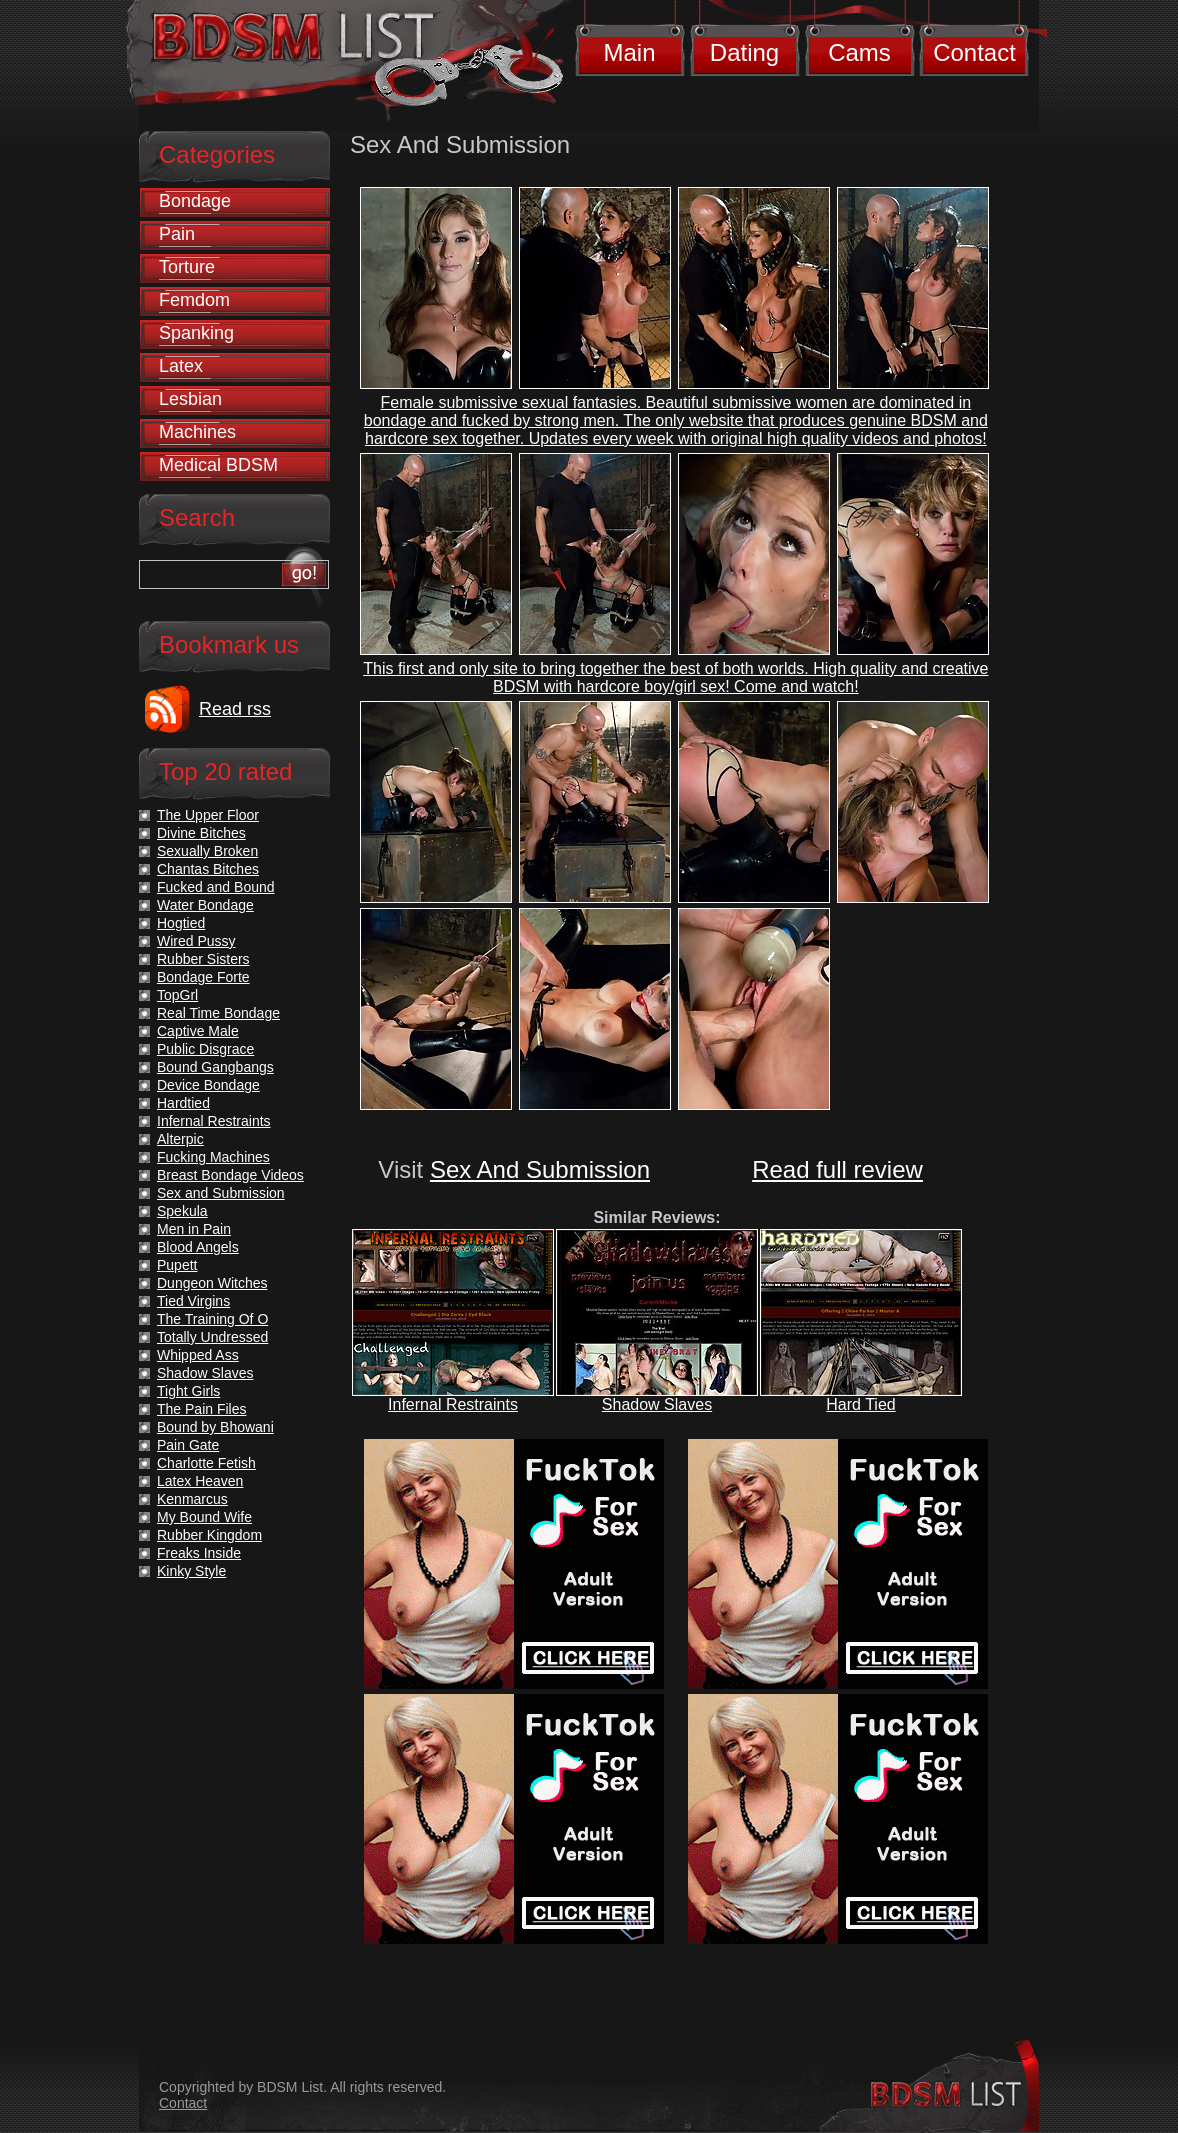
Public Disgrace (205, 1049)
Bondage (195, 201)
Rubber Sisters (203, 959)
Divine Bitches (201, 833)
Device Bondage (208, 1085)
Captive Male (198, 1031)
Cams (859, 52)
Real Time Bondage (218, 1013)
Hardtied (183, 1103)
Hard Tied (860, 1404)
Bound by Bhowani (215, 1427)
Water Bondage (205, 905)
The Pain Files (201, 1409)
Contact (974, 52)
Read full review (837, 1169)
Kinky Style (191, 1571)
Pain (177, 234)
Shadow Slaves (657, 1404)
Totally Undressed (212, 1337)
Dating (744, 52)
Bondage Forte (203, 977)
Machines (197, 432)
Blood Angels (198, 1247)
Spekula (182, 1211)
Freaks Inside (199, 1553)
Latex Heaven (200, 1481)
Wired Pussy (196, 941)
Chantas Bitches (208, 869)
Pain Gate (188, 1445)
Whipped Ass (198, 1355)
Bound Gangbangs (215, 1067)
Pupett (177, 1265)
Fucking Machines (213, 1157)
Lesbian (190, 399)
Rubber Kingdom (209, 1535)
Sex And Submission (540, 1169)
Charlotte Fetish (206, 1463)
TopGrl (177, 995)
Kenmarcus (192, 1499)
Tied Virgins (193, 1301)
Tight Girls (188, 1391)
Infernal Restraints (453, 1404)
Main (629, 52)
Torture (187, 267)
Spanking (196, 333)
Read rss (235, 709)
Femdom (194, 300)
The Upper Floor (208, 815)
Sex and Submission (221, 1193)
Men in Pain (194, 1229)
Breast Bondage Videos (230, 1175)
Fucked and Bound (216, 887)
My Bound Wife (204, 1517)
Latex (181, 366)
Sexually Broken (207, 851)
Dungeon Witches (212, 1283)
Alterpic (180, 1139)
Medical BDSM (218, 465)
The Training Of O (212, 1319)
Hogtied (181, 923)
